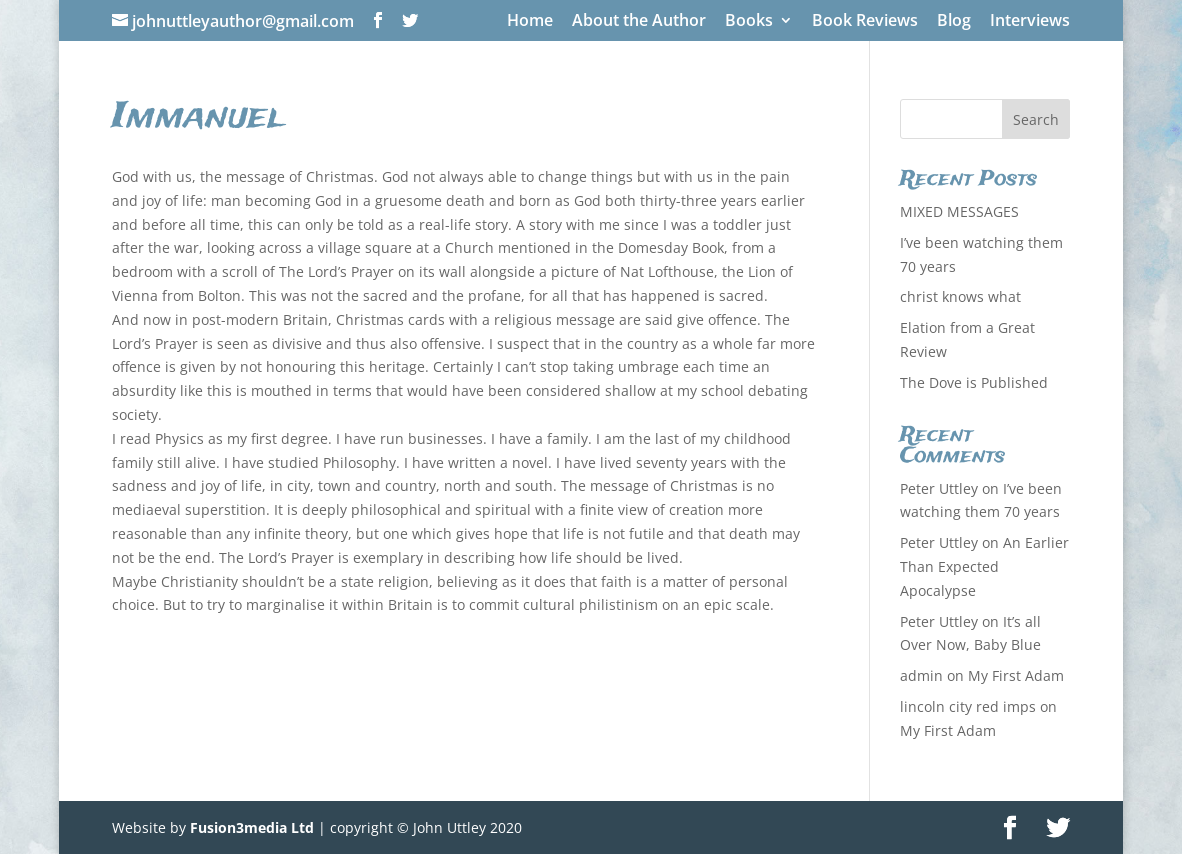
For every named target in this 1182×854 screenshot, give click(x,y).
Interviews (1030, 21)
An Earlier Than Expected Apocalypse (984, 566)
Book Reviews (865, 21)
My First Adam (1016, 675)
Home (530, 21)
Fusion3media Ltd (252, 827)
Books (749, 21)
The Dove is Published (974, 382)
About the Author (639, 21)
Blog (954, 21)
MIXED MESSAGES (959, 211)
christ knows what (960, 296)
